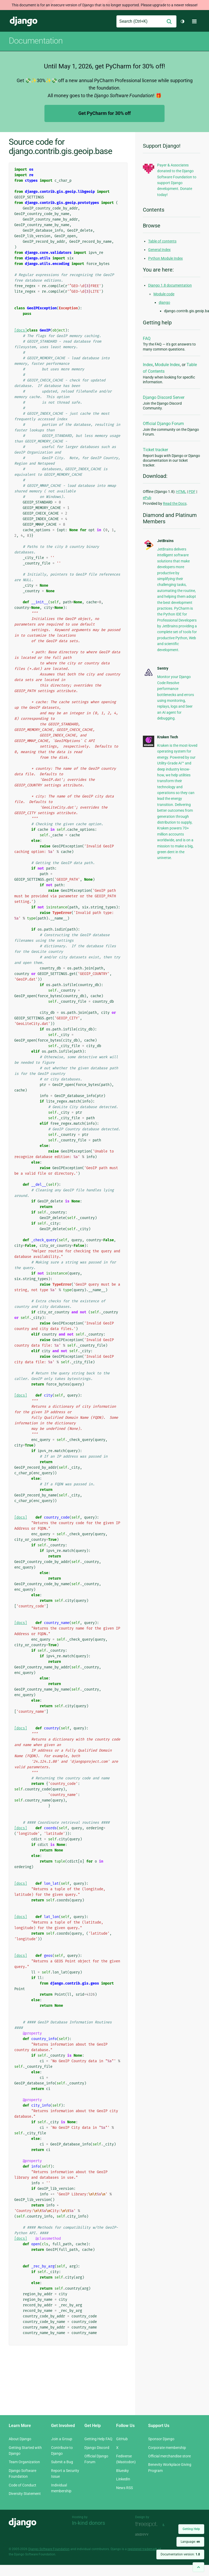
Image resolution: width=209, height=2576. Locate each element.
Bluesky (122, 2470)
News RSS (124, 2488)
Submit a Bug (62, 2462)
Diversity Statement (25, 2493)
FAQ (147, 338)
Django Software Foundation (49, 2549)
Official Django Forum (163, 423)
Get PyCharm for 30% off (104, 113)
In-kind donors (88, 2523)
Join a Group (61, 2439)
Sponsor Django (161, 2439)
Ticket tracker (155, 449)
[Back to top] (198, 2567)
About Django (20, 2439)
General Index (159, 250)
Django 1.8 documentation (170, 285)
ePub (147, 498)
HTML (181, 491)
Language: (190, 2542)
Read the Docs (175, 503)
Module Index (167, 364)
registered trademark (142, 2549)
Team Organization (24, 2462)
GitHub (122, 2439)
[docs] (20, 330)
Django (23, 21)
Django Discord (96, 2448)
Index (148, 364)
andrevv (147, 2534)
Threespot (147, 2524)
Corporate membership (167, 2448)
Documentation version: (180, 2554)
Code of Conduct (22, 2485)
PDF (192, 491)
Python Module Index (165, 258)
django (164, 302)
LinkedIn (123, 2479)
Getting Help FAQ (98, 2439)
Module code (163, 294)
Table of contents (162, 241)
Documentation (36, 41)
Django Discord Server (163, 397)
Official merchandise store (169, 2456)
